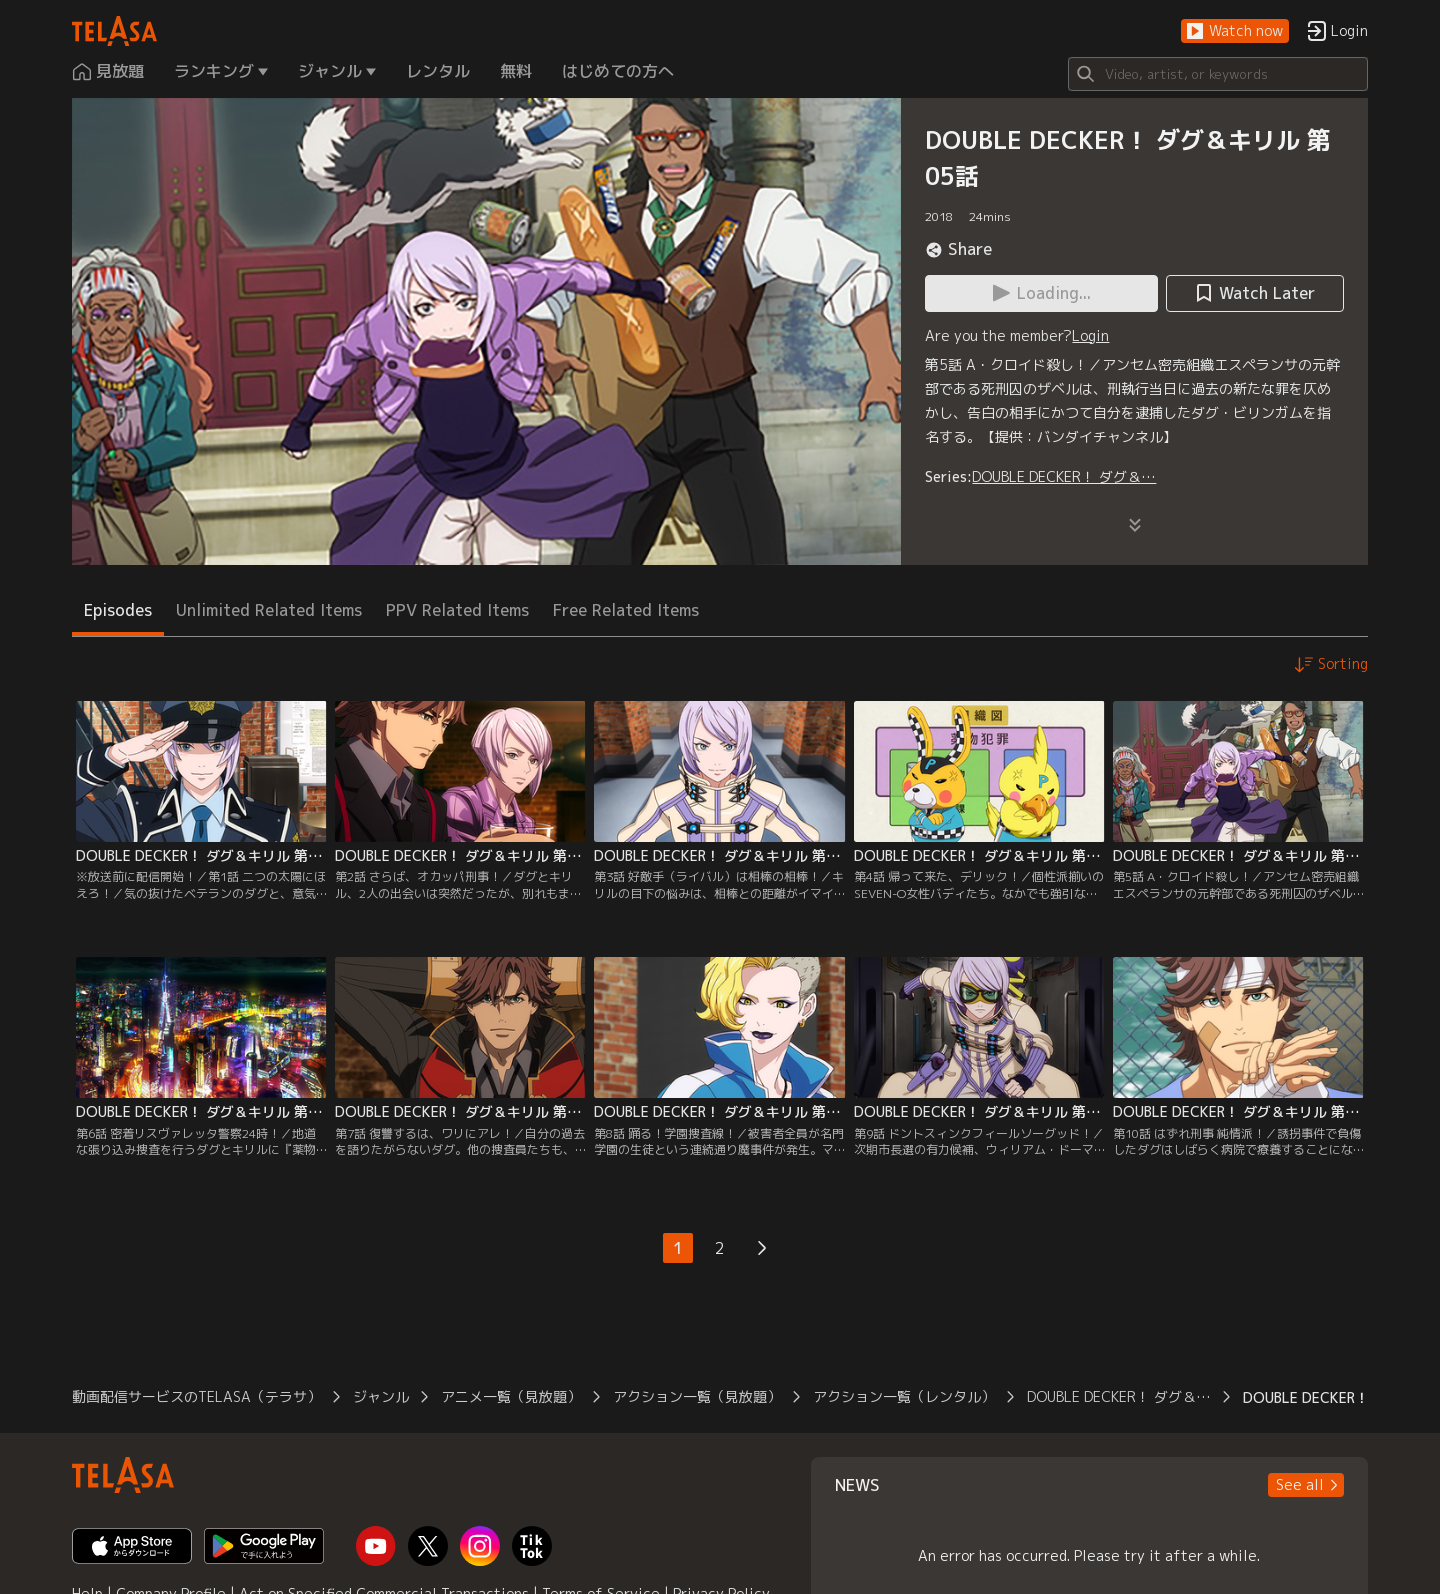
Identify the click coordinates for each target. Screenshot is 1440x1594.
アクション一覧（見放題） (697, 1396)
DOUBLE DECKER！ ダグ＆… (1064, 476)
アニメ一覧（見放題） (511, 1396)
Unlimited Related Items (269, 610)
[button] (1235, 31)
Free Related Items (626, 610)
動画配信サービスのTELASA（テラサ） (196, 1396)
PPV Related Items (457, 610)
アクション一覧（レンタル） (904, 1396)
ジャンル (381, 1396)
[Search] (1218, 74)
